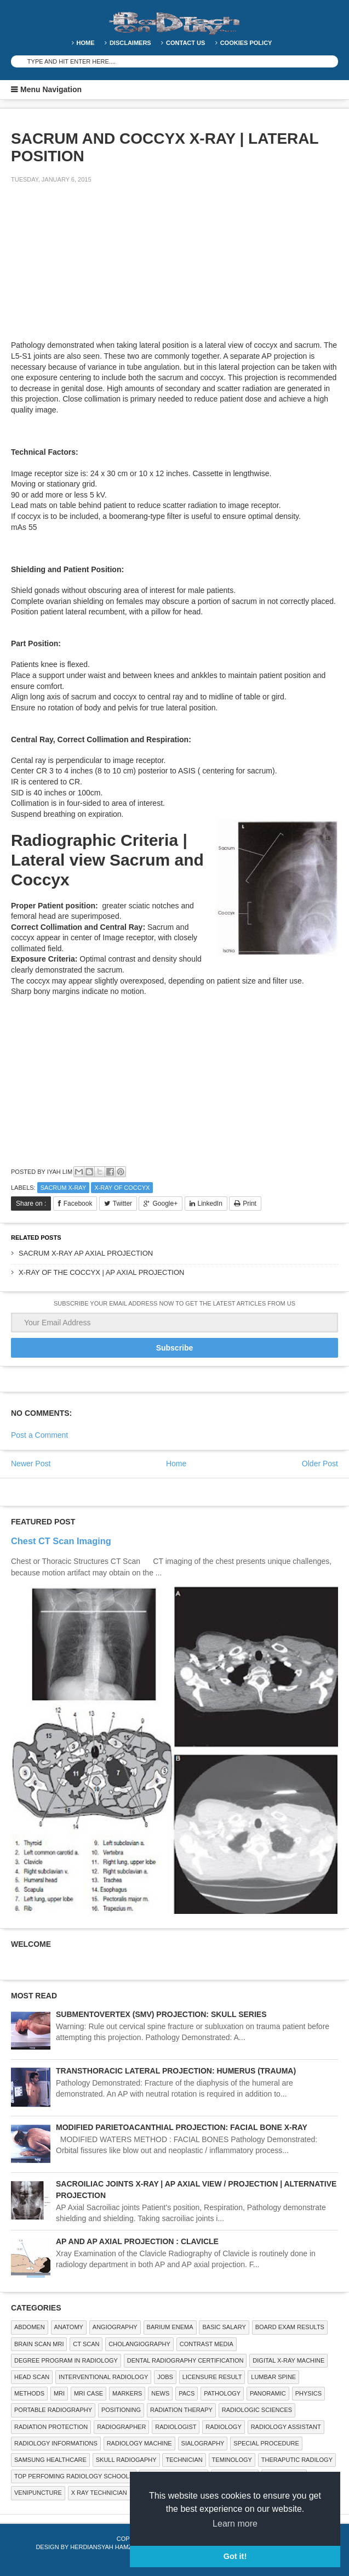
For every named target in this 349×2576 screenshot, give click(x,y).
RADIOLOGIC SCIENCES (257, 2409)
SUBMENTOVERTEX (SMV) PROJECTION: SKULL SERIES (161, 2014)
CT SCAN (86, 2344)
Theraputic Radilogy (297, 2459)
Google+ (165, 1203)
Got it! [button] (235, 2556)
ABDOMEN (29, 2327)
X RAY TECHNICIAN (99, 2492)
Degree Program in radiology (66, 2360)
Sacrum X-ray (64, 1187)
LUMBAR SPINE (273, 2377)
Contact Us (185, 42)
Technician (183, 2459)
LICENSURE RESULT (212, 2377)
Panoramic (268, 2393)
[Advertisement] (93, 268)
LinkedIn (210, 1203)
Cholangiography (139, 2344)
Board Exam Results (289, 2327)
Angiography (115, 2327)
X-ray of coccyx (122, 1187)
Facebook (78, 1203)
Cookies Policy (246, 42)
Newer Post (30, 1463)
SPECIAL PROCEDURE (266, 2443)
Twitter (122, 1203)
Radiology (223, 2427)
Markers (127, 2393)
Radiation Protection (51, 2427)
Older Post (320, 1463)
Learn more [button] (235, 2523)
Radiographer (121, 2427)
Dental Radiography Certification (185, 2360)
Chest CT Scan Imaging (61, 1541)
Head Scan (31, 2377)
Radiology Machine (139, 2443)
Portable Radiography (53, 2409)
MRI (59, 2393)
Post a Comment (39, 1435)
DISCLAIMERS (130, 42)
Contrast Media (206, 2344)
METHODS (29, 2393)
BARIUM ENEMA (170, 2327)
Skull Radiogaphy (126, 2459)
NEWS (160, 2393)
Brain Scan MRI (39, 2344)
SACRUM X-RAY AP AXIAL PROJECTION (86, 1253)
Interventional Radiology (103, 2377)
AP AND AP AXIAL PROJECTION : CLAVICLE (137, 2241)
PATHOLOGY (222, 2393)
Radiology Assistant (286, 2427)
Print (249, 1203)
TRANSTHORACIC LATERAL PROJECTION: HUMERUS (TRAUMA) (176, 2070)
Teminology (232, 2459)
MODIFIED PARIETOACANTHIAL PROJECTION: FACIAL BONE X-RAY (181, 2127)
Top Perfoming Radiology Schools (73, 2476)
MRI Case (88, 2393)
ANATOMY (68, 2327)
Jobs (165, 2377)
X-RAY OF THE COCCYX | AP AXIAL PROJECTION (101, 1272)
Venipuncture (38, 2492)
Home (86, 42)
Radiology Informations (56, 2443)
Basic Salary (223, 2327)
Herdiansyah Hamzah (105, 2547)
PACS (186, 2393)
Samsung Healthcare (50, 2459)
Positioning (121, 2409)
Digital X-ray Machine (288, 2360)
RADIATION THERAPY (181, 2409)
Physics (308, 2393)
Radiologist (175, 2427)
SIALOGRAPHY (203, 2443)
